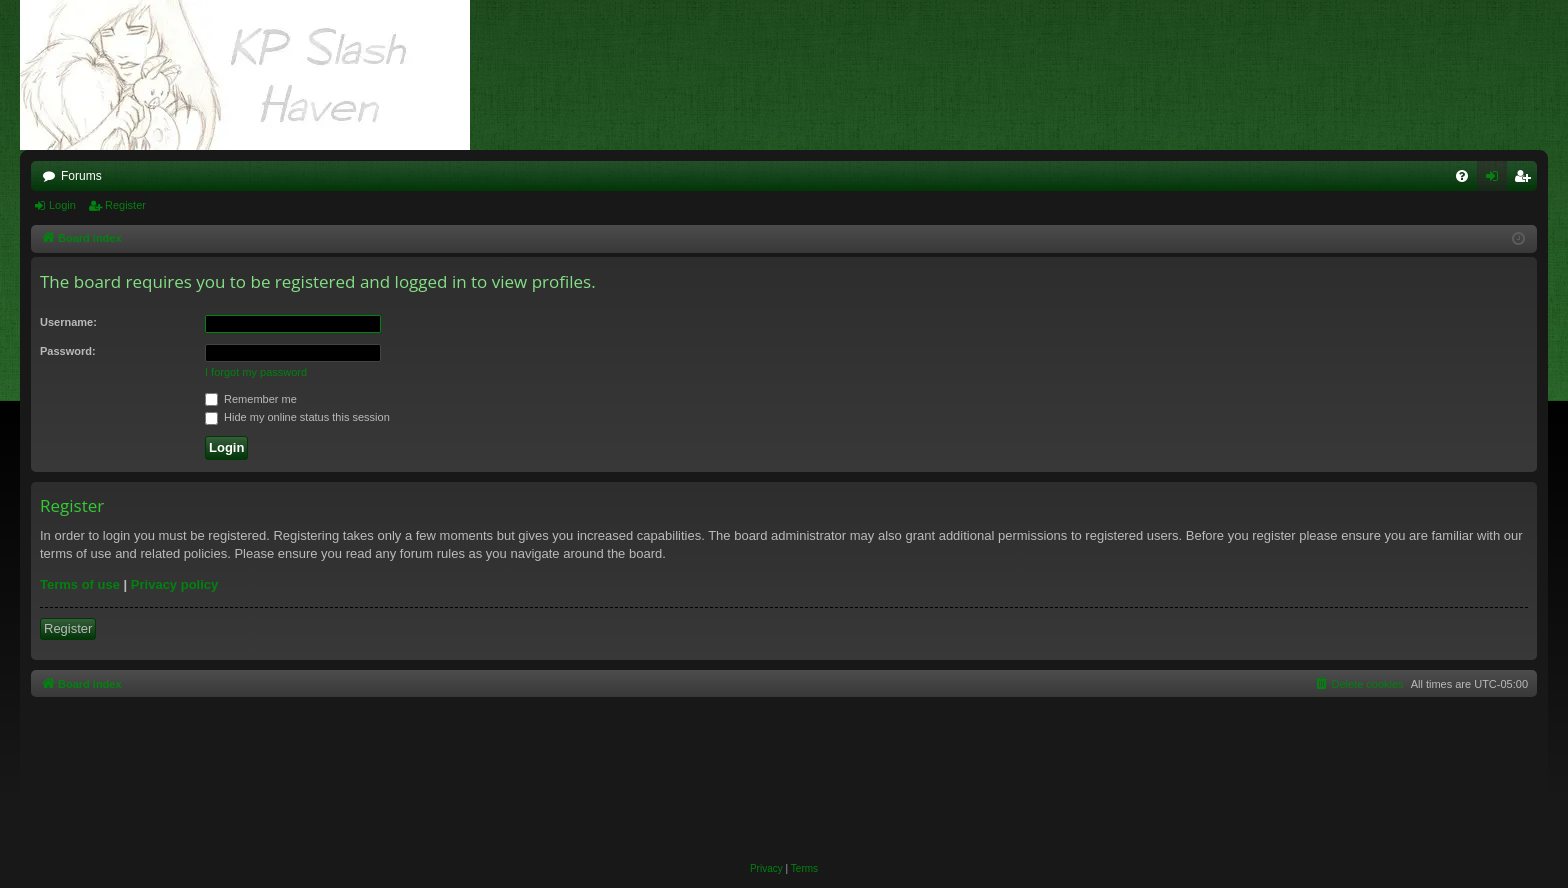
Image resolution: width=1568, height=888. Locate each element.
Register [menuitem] (1526, 180)
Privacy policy (174, 584)
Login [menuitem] (1496, 180)
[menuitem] (1462, 176)
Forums (81, 176)
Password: (68, 351)
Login (62, 205)
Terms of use (80, 584)
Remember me (251, 399)
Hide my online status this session (297, 417)
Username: (68, 322)
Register (125, 205)
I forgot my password (256, 372)
